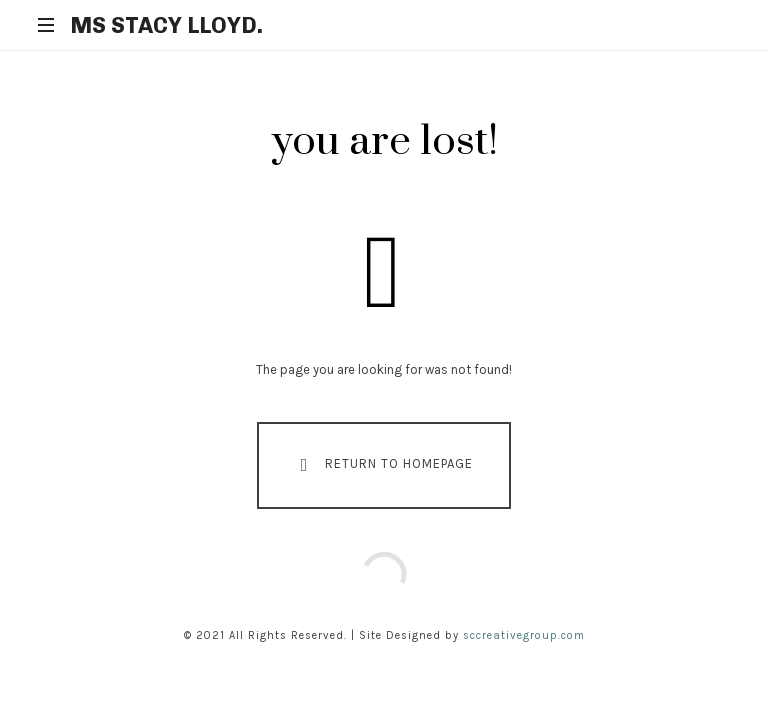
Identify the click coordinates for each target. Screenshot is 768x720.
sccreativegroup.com (524, 635)
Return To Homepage (382, 465)
